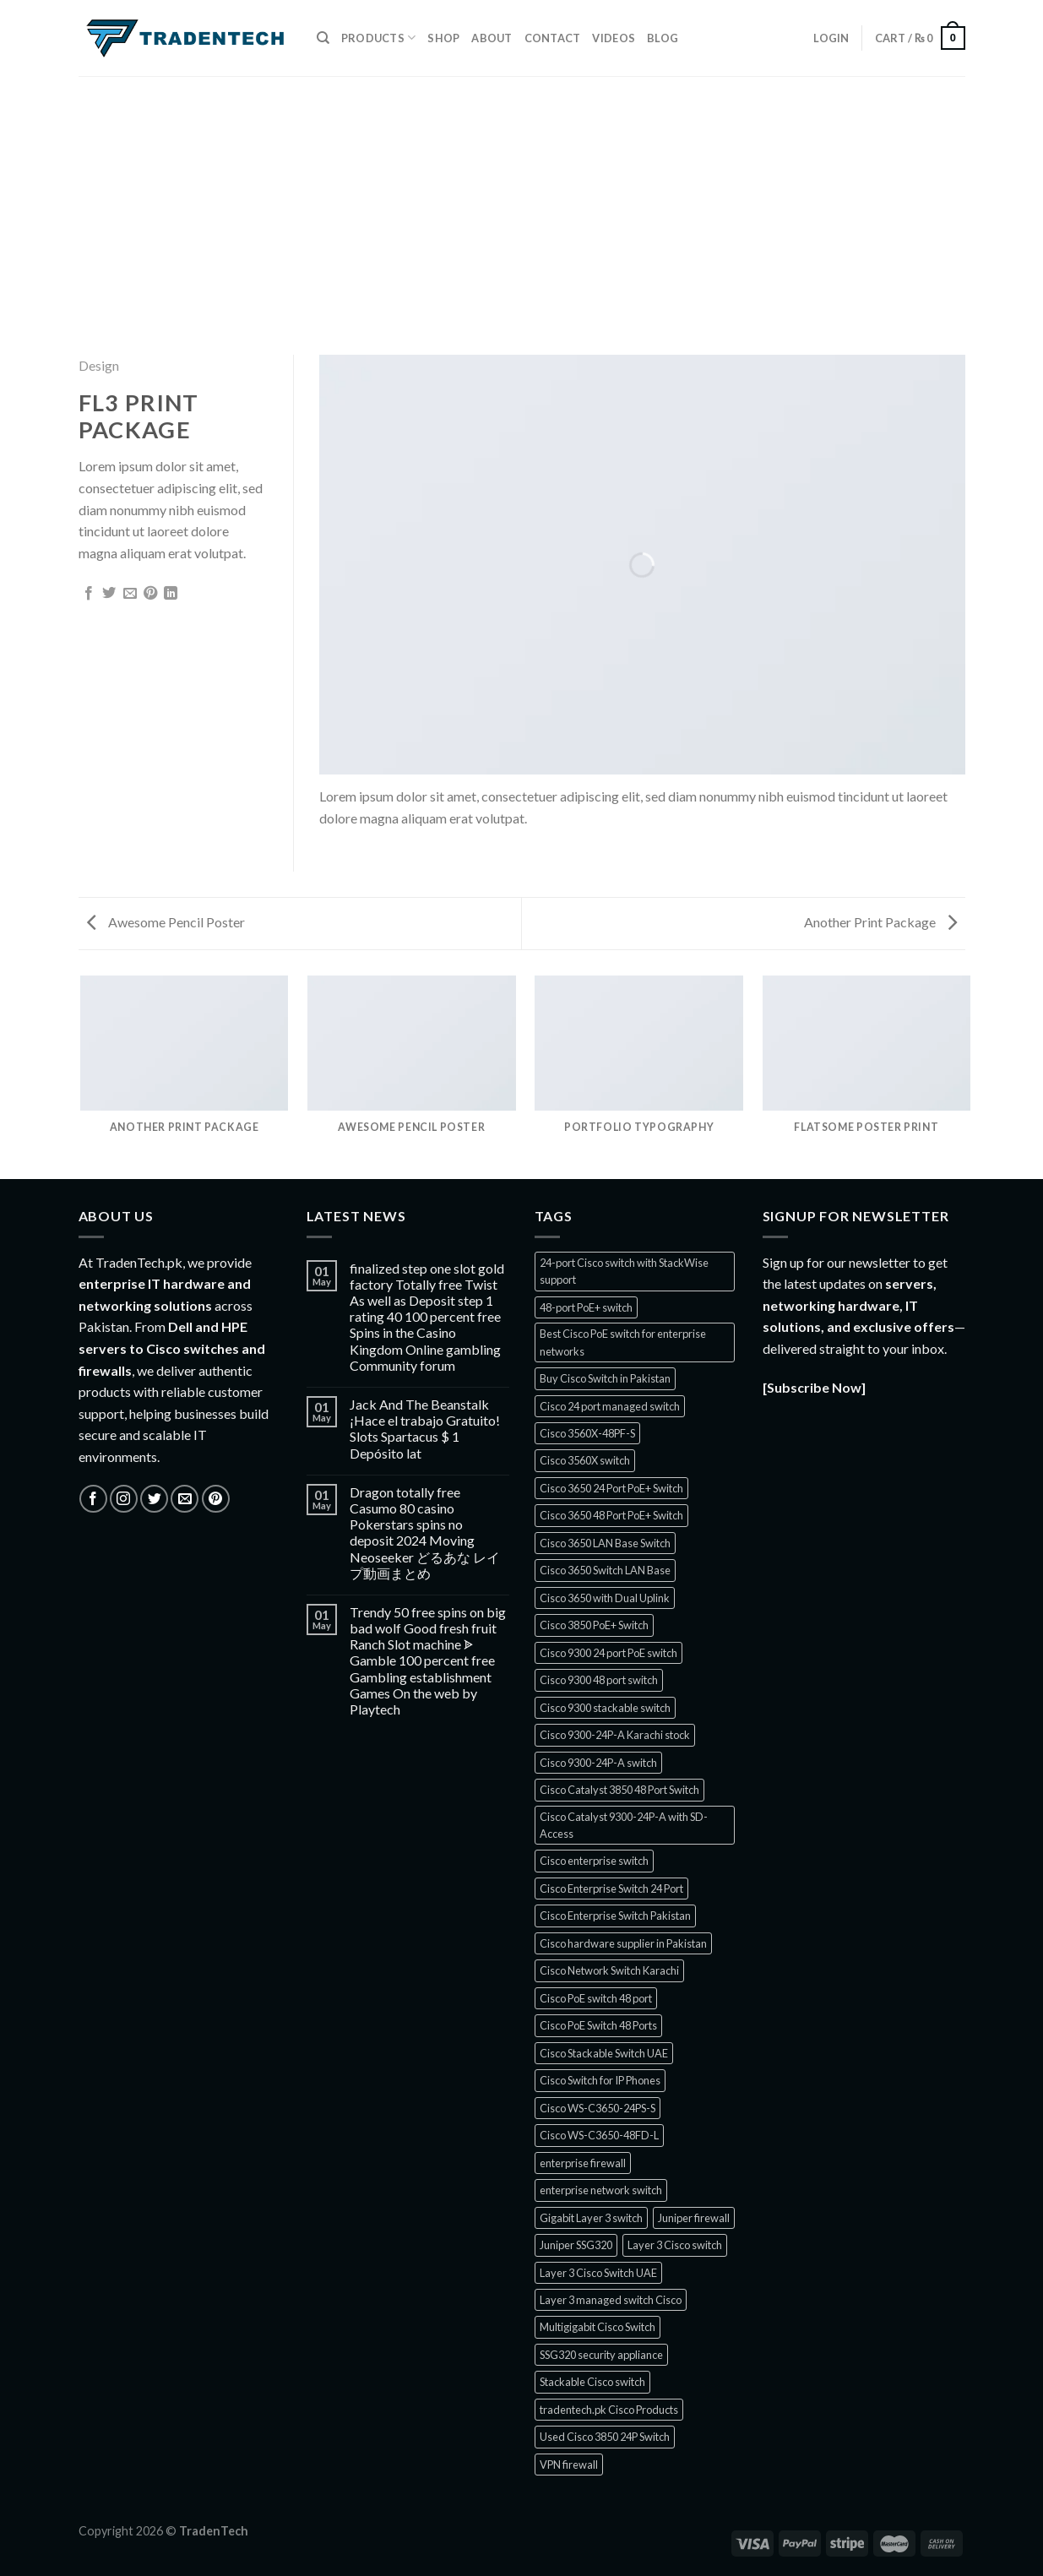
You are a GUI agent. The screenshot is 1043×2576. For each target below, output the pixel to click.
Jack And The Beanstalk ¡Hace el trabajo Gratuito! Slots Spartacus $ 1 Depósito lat (425, 1428)
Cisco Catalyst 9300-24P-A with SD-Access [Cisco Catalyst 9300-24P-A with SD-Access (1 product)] (624, 1825)
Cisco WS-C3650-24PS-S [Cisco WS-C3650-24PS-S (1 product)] (597, 2108)
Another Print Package (880, 922)
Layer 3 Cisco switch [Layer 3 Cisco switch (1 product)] (674, 2245)
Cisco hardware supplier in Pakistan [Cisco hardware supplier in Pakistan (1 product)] (623, 1943)
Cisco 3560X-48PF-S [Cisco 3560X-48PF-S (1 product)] (587, 1433)
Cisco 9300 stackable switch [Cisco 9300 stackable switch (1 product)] (605, 1708)
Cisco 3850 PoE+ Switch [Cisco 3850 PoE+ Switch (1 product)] (594, 1625)
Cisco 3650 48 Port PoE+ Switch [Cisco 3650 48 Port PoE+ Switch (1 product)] (611, 1515)
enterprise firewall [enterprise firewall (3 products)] (583, 2163)
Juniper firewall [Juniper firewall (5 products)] (694, 2218)
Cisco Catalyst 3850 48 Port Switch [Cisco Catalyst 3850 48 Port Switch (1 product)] (619, 1789)
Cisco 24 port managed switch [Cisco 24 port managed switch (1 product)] (610, 1406)
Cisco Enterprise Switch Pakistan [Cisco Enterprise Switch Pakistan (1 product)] (615, 1915)
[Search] (323, 38)
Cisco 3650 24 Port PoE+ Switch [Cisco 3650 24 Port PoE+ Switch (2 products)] (611, 1488)
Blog (662, 38)
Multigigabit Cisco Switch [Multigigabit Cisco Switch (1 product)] (597, 2327)
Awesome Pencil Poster (166, 922)
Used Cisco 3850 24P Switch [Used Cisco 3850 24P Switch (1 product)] (605, 2436)
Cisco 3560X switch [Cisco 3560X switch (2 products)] (585, 1460)
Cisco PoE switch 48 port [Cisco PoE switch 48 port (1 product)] (596, 1998)
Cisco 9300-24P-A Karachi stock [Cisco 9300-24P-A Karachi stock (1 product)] (615, 1735)
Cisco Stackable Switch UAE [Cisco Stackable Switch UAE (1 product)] (604, 2053)
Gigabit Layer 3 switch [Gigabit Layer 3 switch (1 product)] (591, 2218)
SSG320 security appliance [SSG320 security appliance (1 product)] (601, 2354)
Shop (443, 38)
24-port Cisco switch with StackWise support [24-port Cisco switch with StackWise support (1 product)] (624, 1271)
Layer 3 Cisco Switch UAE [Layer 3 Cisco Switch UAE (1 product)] (598, 2273)
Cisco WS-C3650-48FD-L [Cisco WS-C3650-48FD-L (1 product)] (599, 2135)
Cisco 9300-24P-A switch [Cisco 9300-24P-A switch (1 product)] (598, 1762)
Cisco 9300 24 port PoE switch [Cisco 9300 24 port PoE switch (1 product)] (608, 1653)
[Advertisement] (522, 202)
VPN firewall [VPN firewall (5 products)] (569, 2464)
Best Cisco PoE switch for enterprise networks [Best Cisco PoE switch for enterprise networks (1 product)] (623, 1342)
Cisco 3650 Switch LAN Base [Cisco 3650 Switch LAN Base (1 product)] (605, 1570)
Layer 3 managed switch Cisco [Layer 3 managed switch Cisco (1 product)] (611, 2300)
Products (378, 38)
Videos (613, 38)
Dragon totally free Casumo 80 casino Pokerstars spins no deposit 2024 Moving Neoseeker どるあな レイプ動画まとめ (425, 1532)
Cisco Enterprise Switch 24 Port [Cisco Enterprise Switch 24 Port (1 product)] (611, 1888)
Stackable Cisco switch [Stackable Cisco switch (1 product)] (592, 2382)
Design (99, 365)
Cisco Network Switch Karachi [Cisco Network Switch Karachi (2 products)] (609, 1970)
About (491, 38)
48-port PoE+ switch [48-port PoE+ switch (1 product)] (586, 1307)
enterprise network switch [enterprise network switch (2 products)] (601, 2190)
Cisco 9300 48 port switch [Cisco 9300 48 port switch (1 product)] (599, 1680)
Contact (552, 38)
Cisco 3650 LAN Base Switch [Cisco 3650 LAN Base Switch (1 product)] (605, 1543)
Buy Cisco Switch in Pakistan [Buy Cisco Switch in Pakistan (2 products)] (605, 1378)
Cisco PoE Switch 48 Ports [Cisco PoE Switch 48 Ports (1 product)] (598, 2025)
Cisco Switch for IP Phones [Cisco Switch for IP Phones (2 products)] (600, 2080)
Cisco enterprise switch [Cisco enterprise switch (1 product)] (594, 1860)
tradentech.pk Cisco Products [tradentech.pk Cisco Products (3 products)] (609, 2409)
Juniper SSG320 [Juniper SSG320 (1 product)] (576, 2245)
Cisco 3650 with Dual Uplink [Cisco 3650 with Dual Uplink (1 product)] (605, 1598)
